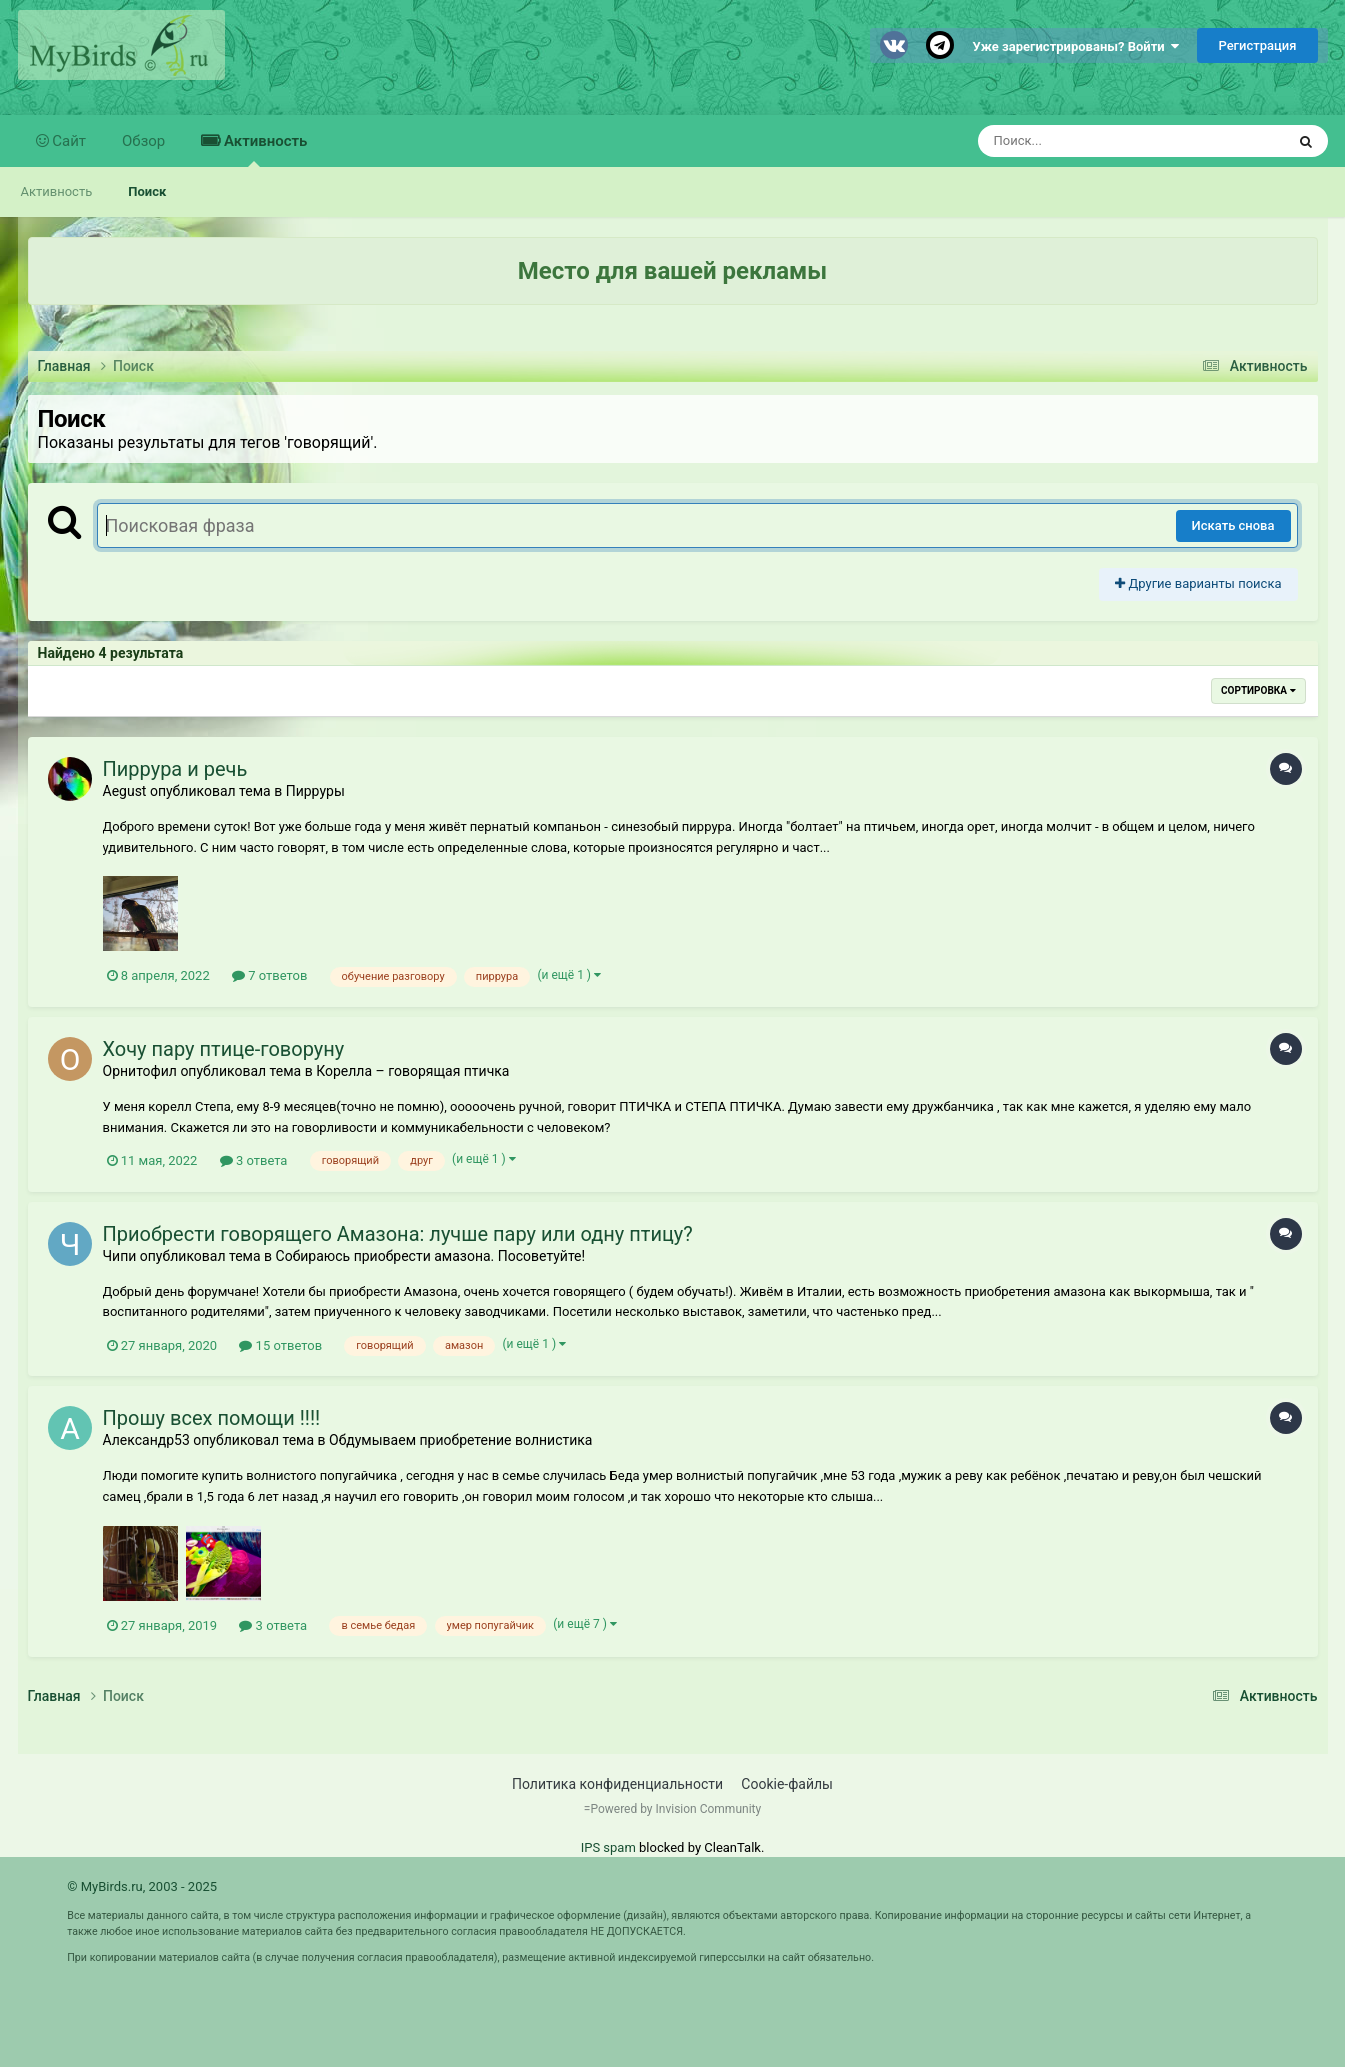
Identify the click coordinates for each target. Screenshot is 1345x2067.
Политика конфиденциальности (617, 1784)
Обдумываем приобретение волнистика (460, 1440)
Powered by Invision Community (675, 1809)
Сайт (68, 141)
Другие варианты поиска (1198, 583)
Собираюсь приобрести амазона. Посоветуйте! (431, 1256)
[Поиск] (1094, 141)
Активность (263, 149)
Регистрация (1257, 45)
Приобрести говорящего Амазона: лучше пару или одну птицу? (398, 1234)
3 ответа (254, 1160)
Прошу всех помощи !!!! (212, 1418)
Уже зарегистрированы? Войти (1076, 46)
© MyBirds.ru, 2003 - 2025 (142, 1886)
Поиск (147, 191)
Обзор (143, 141)
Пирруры (315, 791)
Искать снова (1233, 525)
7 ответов (269, 975)
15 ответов (280, 1345)
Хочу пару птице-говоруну (224, 1049)
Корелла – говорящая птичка (412, 1071)
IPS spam (608, 1847)
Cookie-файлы (787, 1784)
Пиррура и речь (175, 769)
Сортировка (1258, 690)
